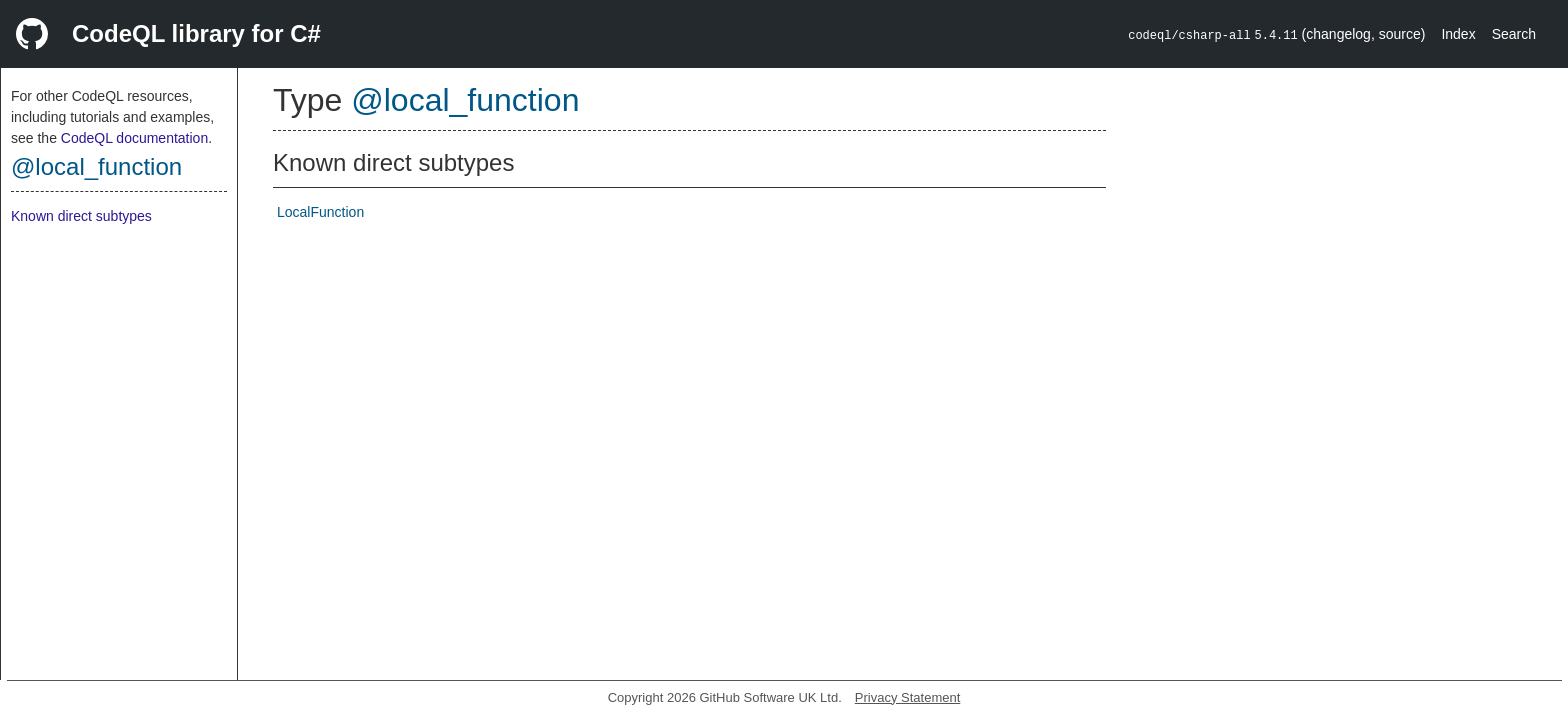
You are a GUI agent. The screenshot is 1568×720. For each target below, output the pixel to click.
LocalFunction (320, 212)
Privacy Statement (908, 697)
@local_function (96, 166)
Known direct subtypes (81, 216)
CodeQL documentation (134, 138)
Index (1458, 34)
